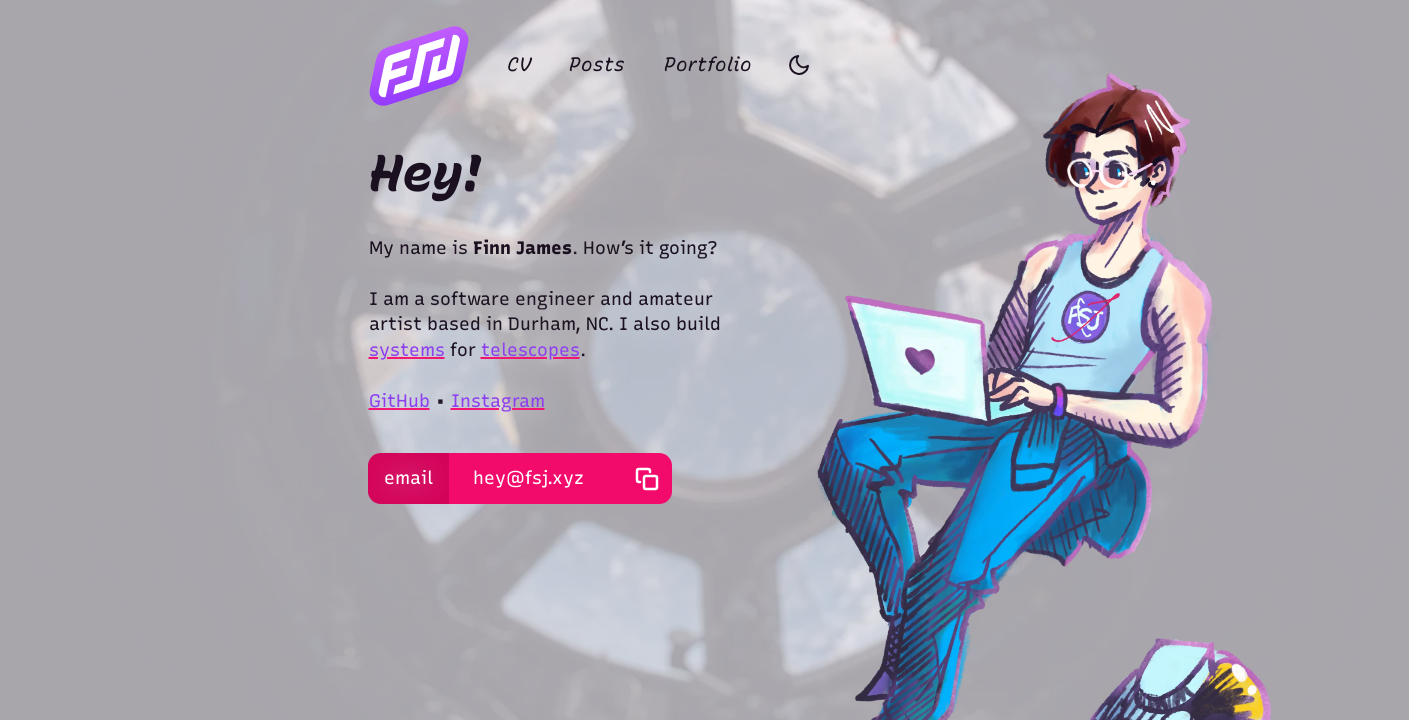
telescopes (530, 350)
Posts (597, 64)
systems (407, 350)
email (408, 478)
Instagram (498, 401)
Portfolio (708, 64)
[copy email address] (646, 478)
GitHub (399, 401)
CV (519, 64)
